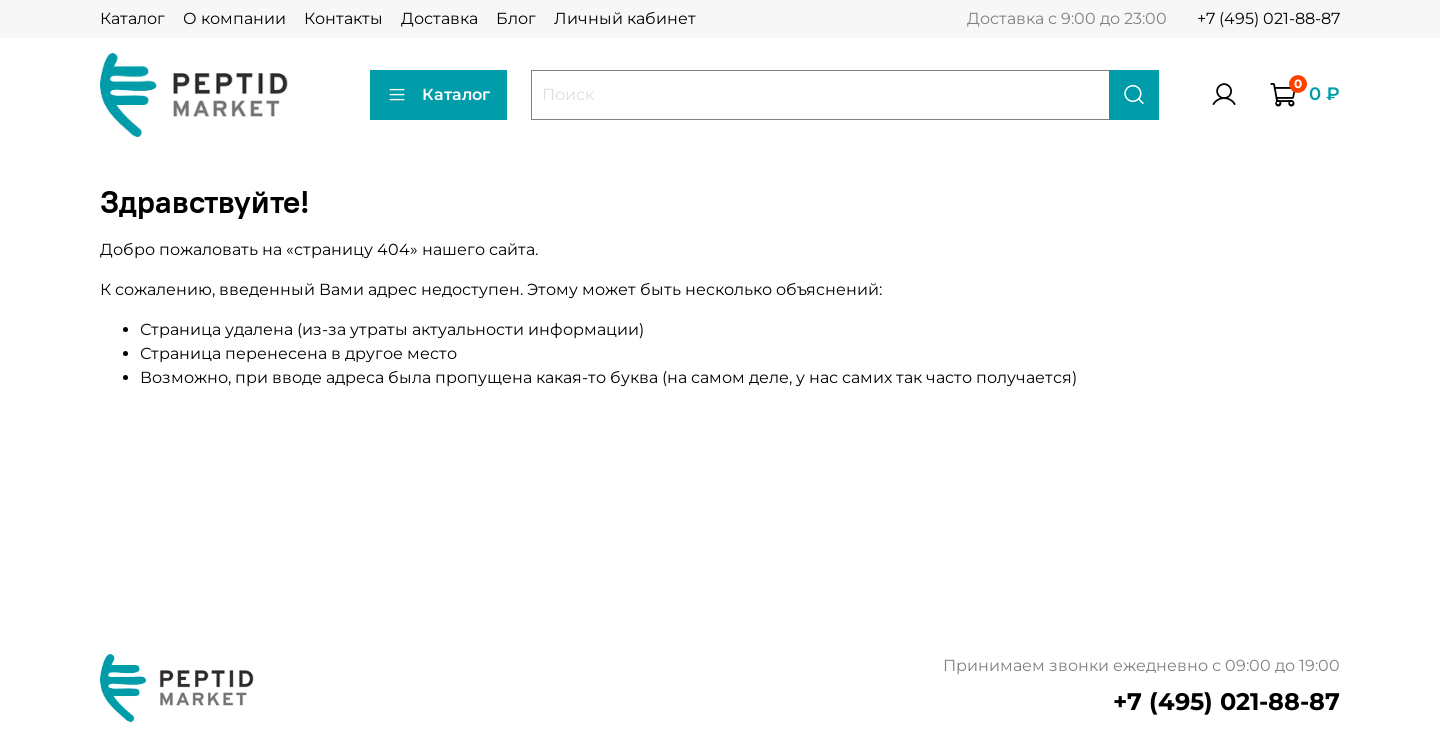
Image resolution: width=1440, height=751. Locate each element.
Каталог (132, 18)
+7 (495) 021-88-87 (1268, 18)
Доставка (439, 18)
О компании (234, 18)
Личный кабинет (625, 18)
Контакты (343, 18)
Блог (516, 18)
